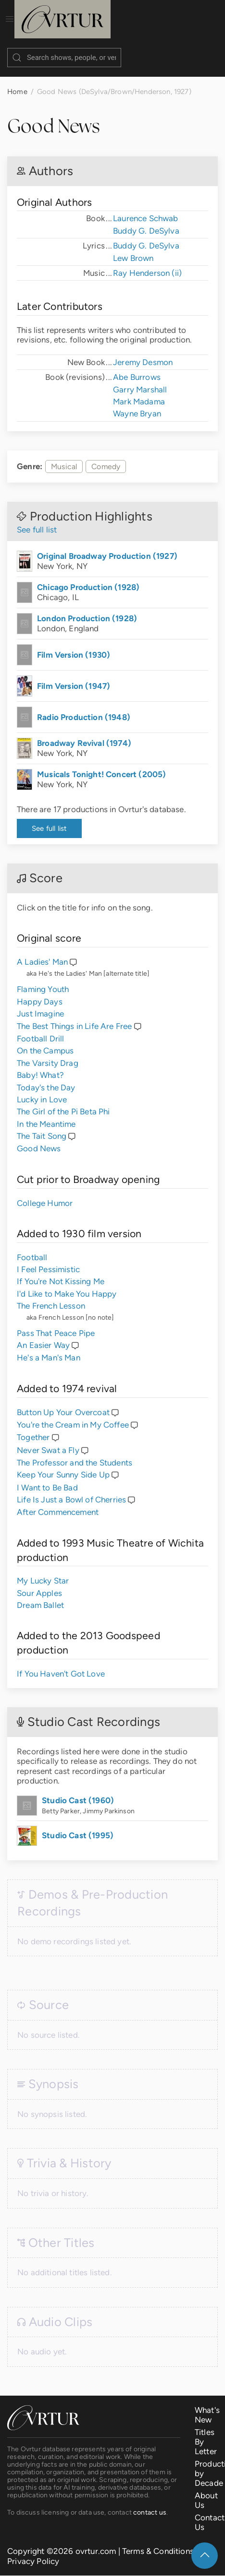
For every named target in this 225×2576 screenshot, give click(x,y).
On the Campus (45, 1041)
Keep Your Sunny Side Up (63, 1465)
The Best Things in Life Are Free (74, 1016)
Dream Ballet (40, 1595)
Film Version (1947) (73, 676)
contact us (149, 2502)
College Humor (45, 1193)
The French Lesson (51, 1296)
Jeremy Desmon (143, 352)
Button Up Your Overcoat (63, 1402)
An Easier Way (43, 1335)
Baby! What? (40, 1065)
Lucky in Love (42, 1090)
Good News (39, 1139)
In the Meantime (46, 1114)
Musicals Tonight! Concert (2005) (101, 764)
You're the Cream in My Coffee (73, 1415)
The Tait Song (41, 1126)
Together (33, 1427)
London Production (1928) (87, 609)
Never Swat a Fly (48, 1440)
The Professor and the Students (74, 1453)
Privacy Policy (33, 2551)
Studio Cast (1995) (77, 1826)
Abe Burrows (137, 367)
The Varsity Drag (47, 1053)
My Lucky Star (43, 1571)
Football (32, 1248)
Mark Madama (139, 392)
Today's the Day (46, 1078)
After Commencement (58, 1502)
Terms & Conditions (158, 2541)
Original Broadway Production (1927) (107, 546)
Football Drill (40, 1029)
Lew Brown (133, 248)
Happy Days (39, 992)
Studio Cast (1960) (78, 1791)
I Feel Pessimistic (48, 1259)
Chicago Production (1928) (88, 577)
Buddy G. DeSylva (146, 221)
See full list (37, 520)
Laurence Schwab (145, 208)
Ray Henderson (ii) (147, 263)
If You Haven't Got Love (61, 1664)
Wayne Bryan (137, 404)
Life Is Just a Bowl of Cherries (71, 1490)
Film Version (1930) (73, 645)
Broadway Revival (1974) (84, 733)
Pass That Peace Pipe (56, 1323)
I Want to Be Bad (47, 1478)
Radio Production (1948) (83, 707)
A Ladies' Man (42, 952)
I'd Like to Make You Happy (66, 1284)
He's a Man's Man (48, 1348)
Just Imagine (40, 1004)
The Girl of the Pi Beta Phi (63, 1102)
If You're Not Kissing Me (60, 1271)
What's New (207, 2405)
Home (17, 82)
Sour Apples (39, 1583)
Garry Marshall (140, 380)
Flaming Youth (43, 979)
